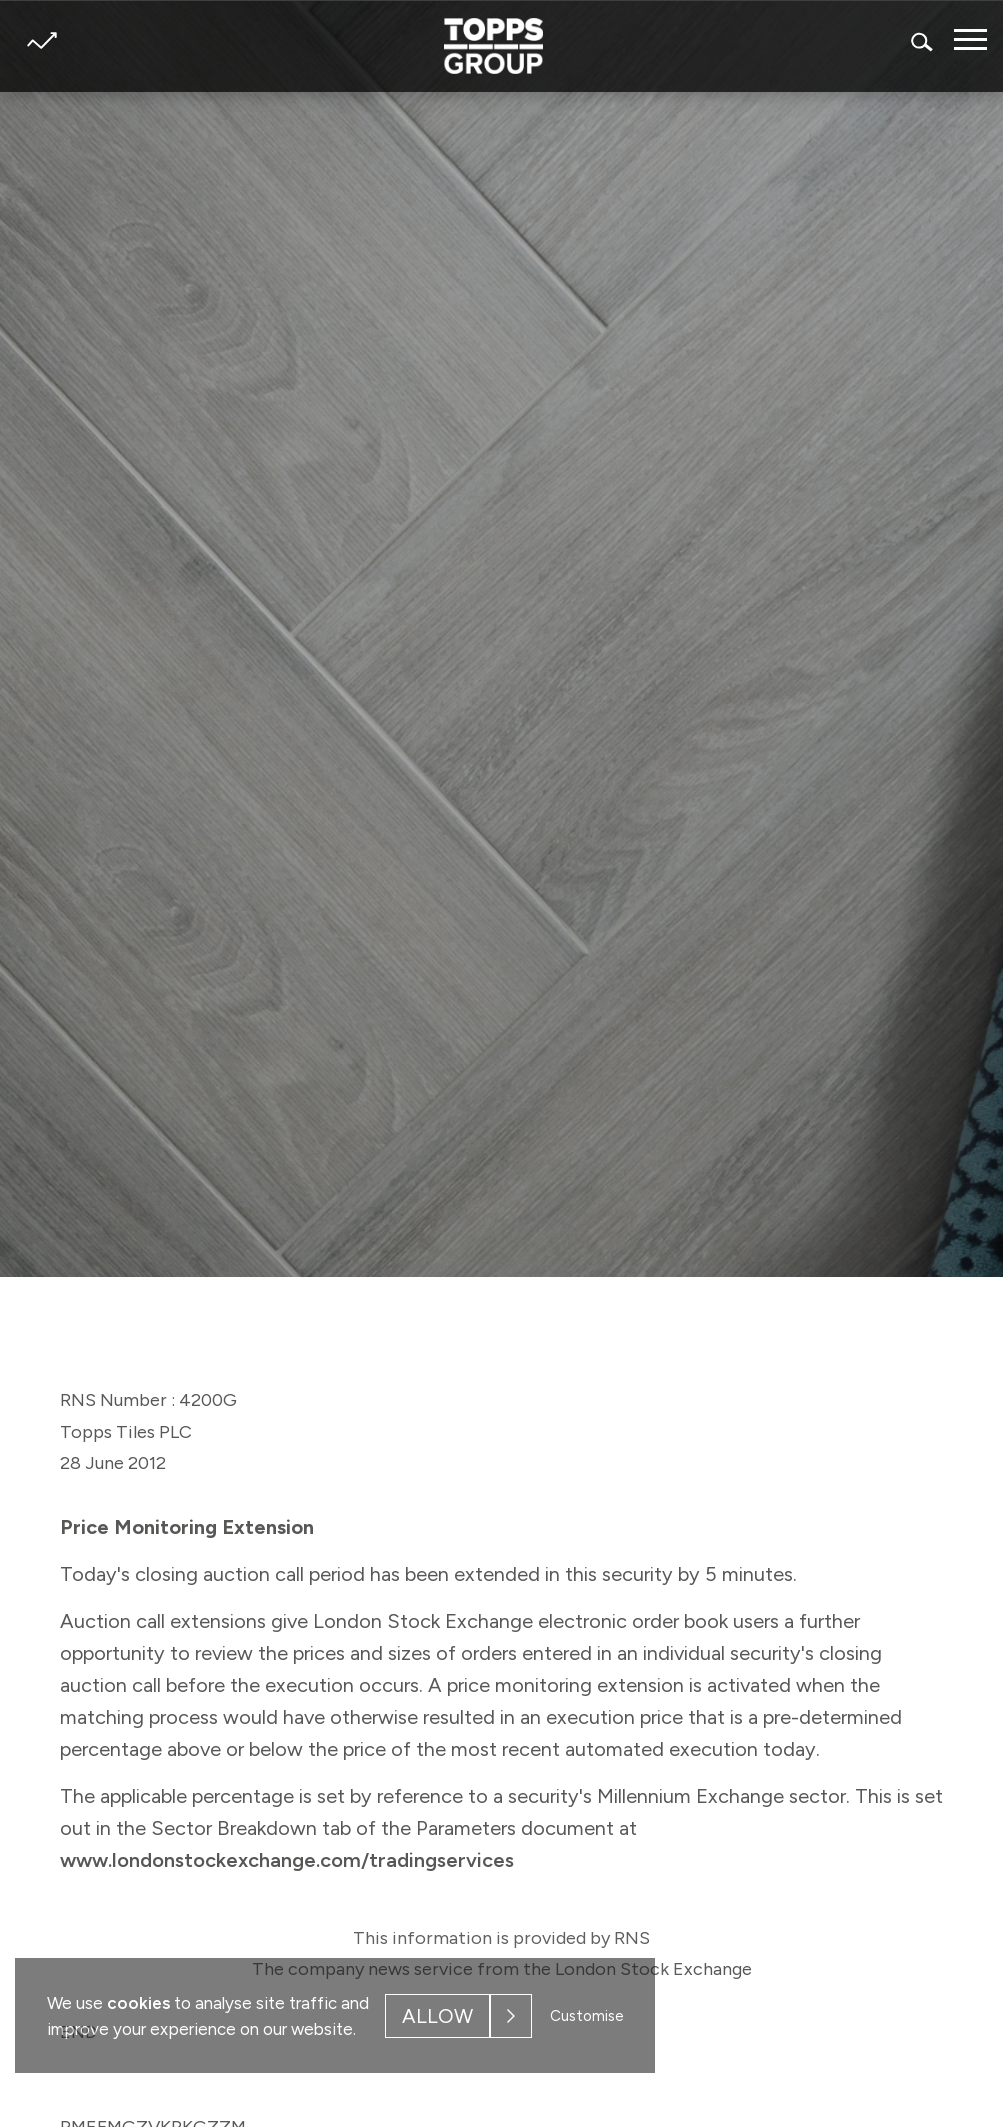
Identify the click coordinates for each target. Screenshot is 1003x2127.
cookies (138, 2003)
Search (923, 41)
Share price (41, 40)
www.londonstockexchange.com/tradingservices (287, 1860)
